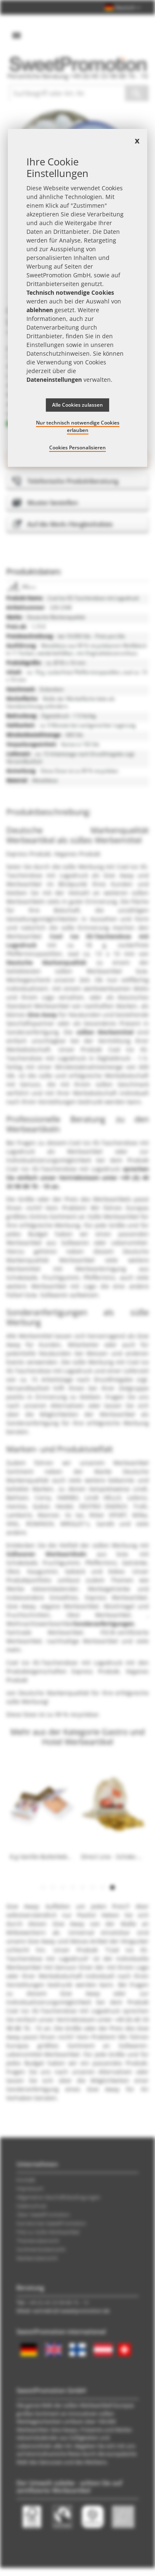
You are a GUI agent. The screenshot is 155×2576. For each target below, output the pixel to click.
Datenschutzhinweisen (58, 353)
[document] (78, 298)
